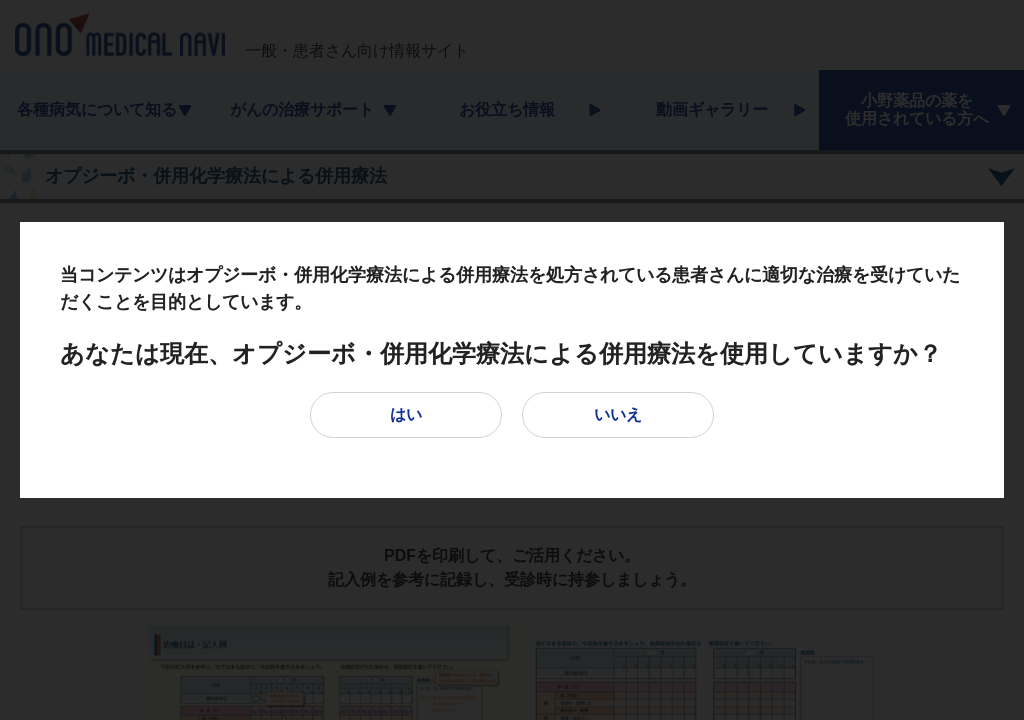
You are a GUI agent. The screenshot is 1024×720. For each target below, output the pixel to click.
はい (406, 414)
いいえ (618, 414)
